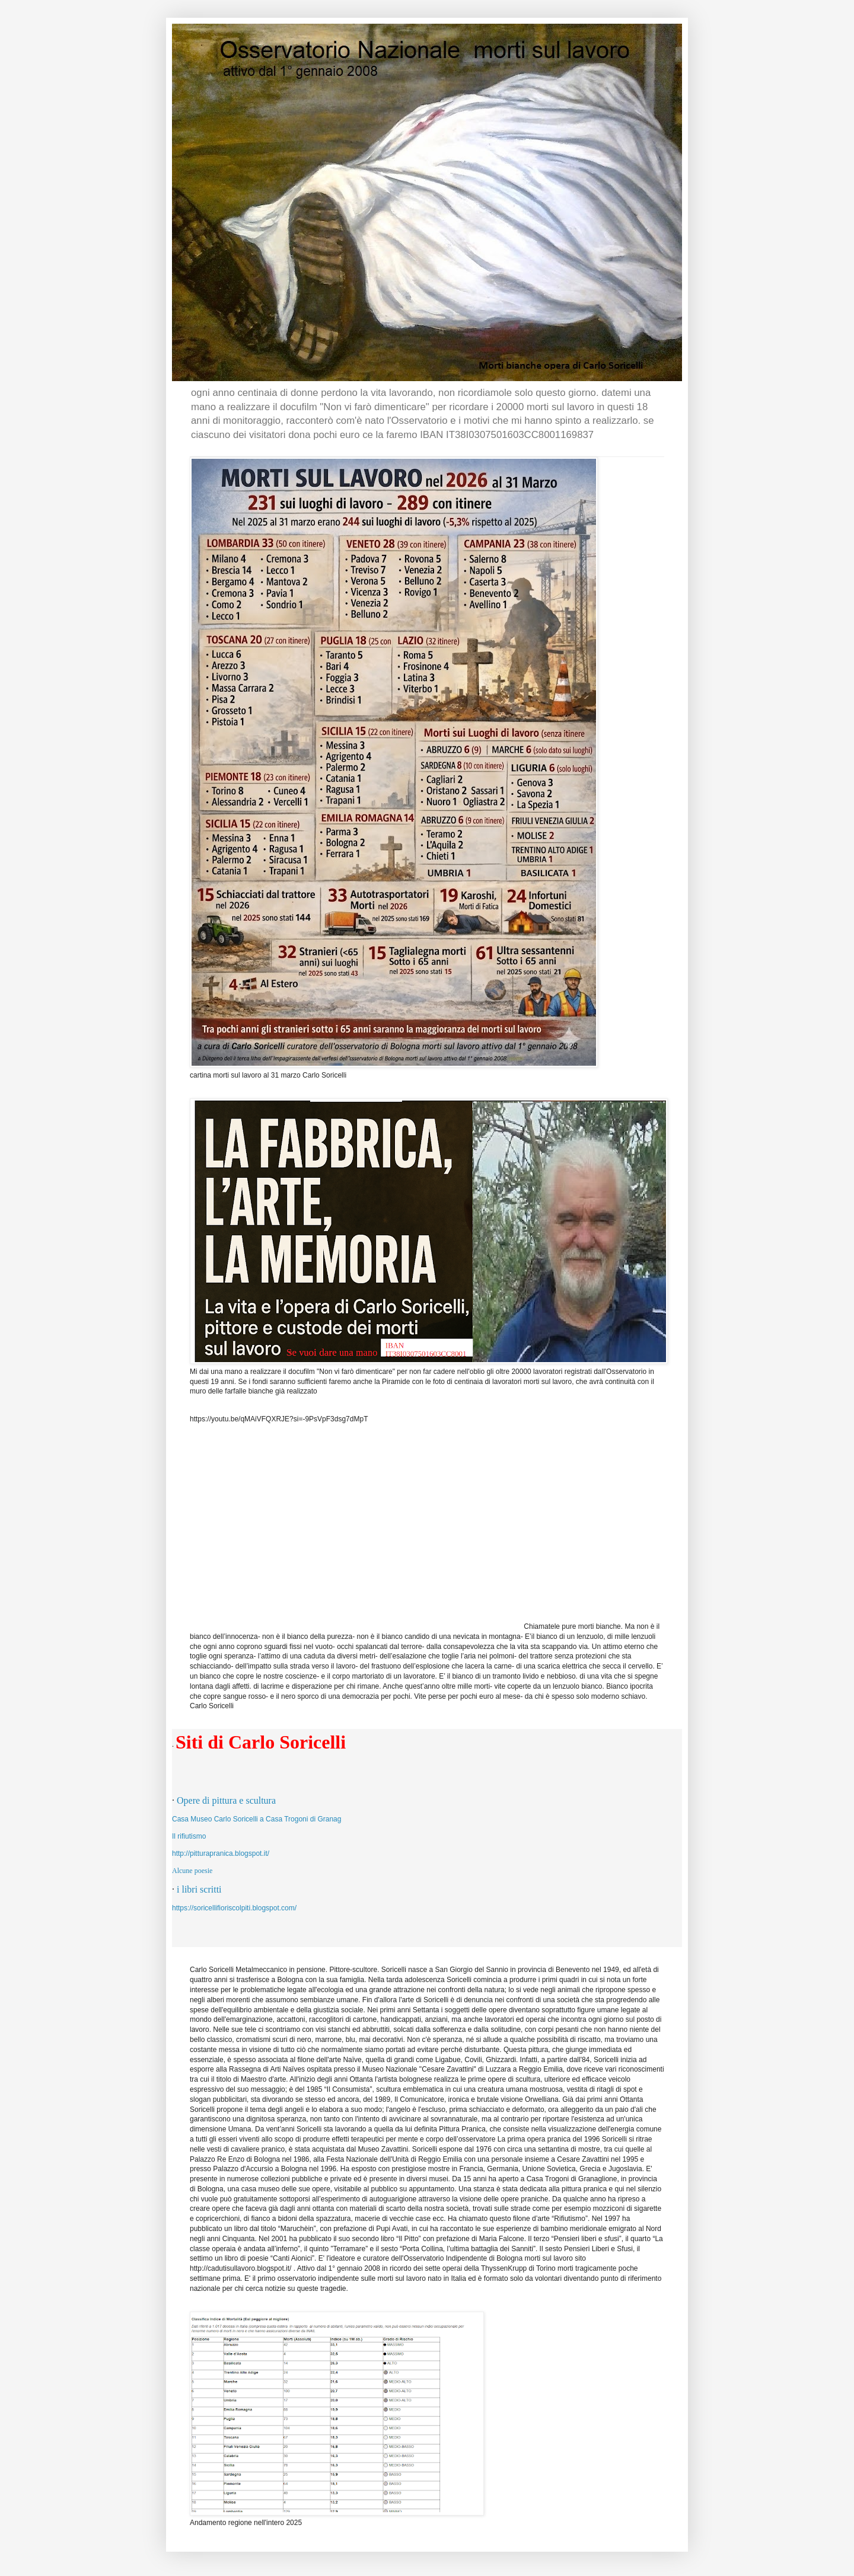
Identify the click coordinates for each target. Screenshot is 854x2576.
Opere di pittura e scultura (226, 1800)
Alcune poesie (192, 1871)
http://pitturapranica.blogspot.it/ (220, 1853)
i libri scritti (199, 1889)
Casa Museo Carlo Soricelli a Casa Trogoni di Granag (256, 1819)
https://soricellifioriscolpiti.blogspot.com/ (234, 1908)
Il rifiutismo (189, 1836)
